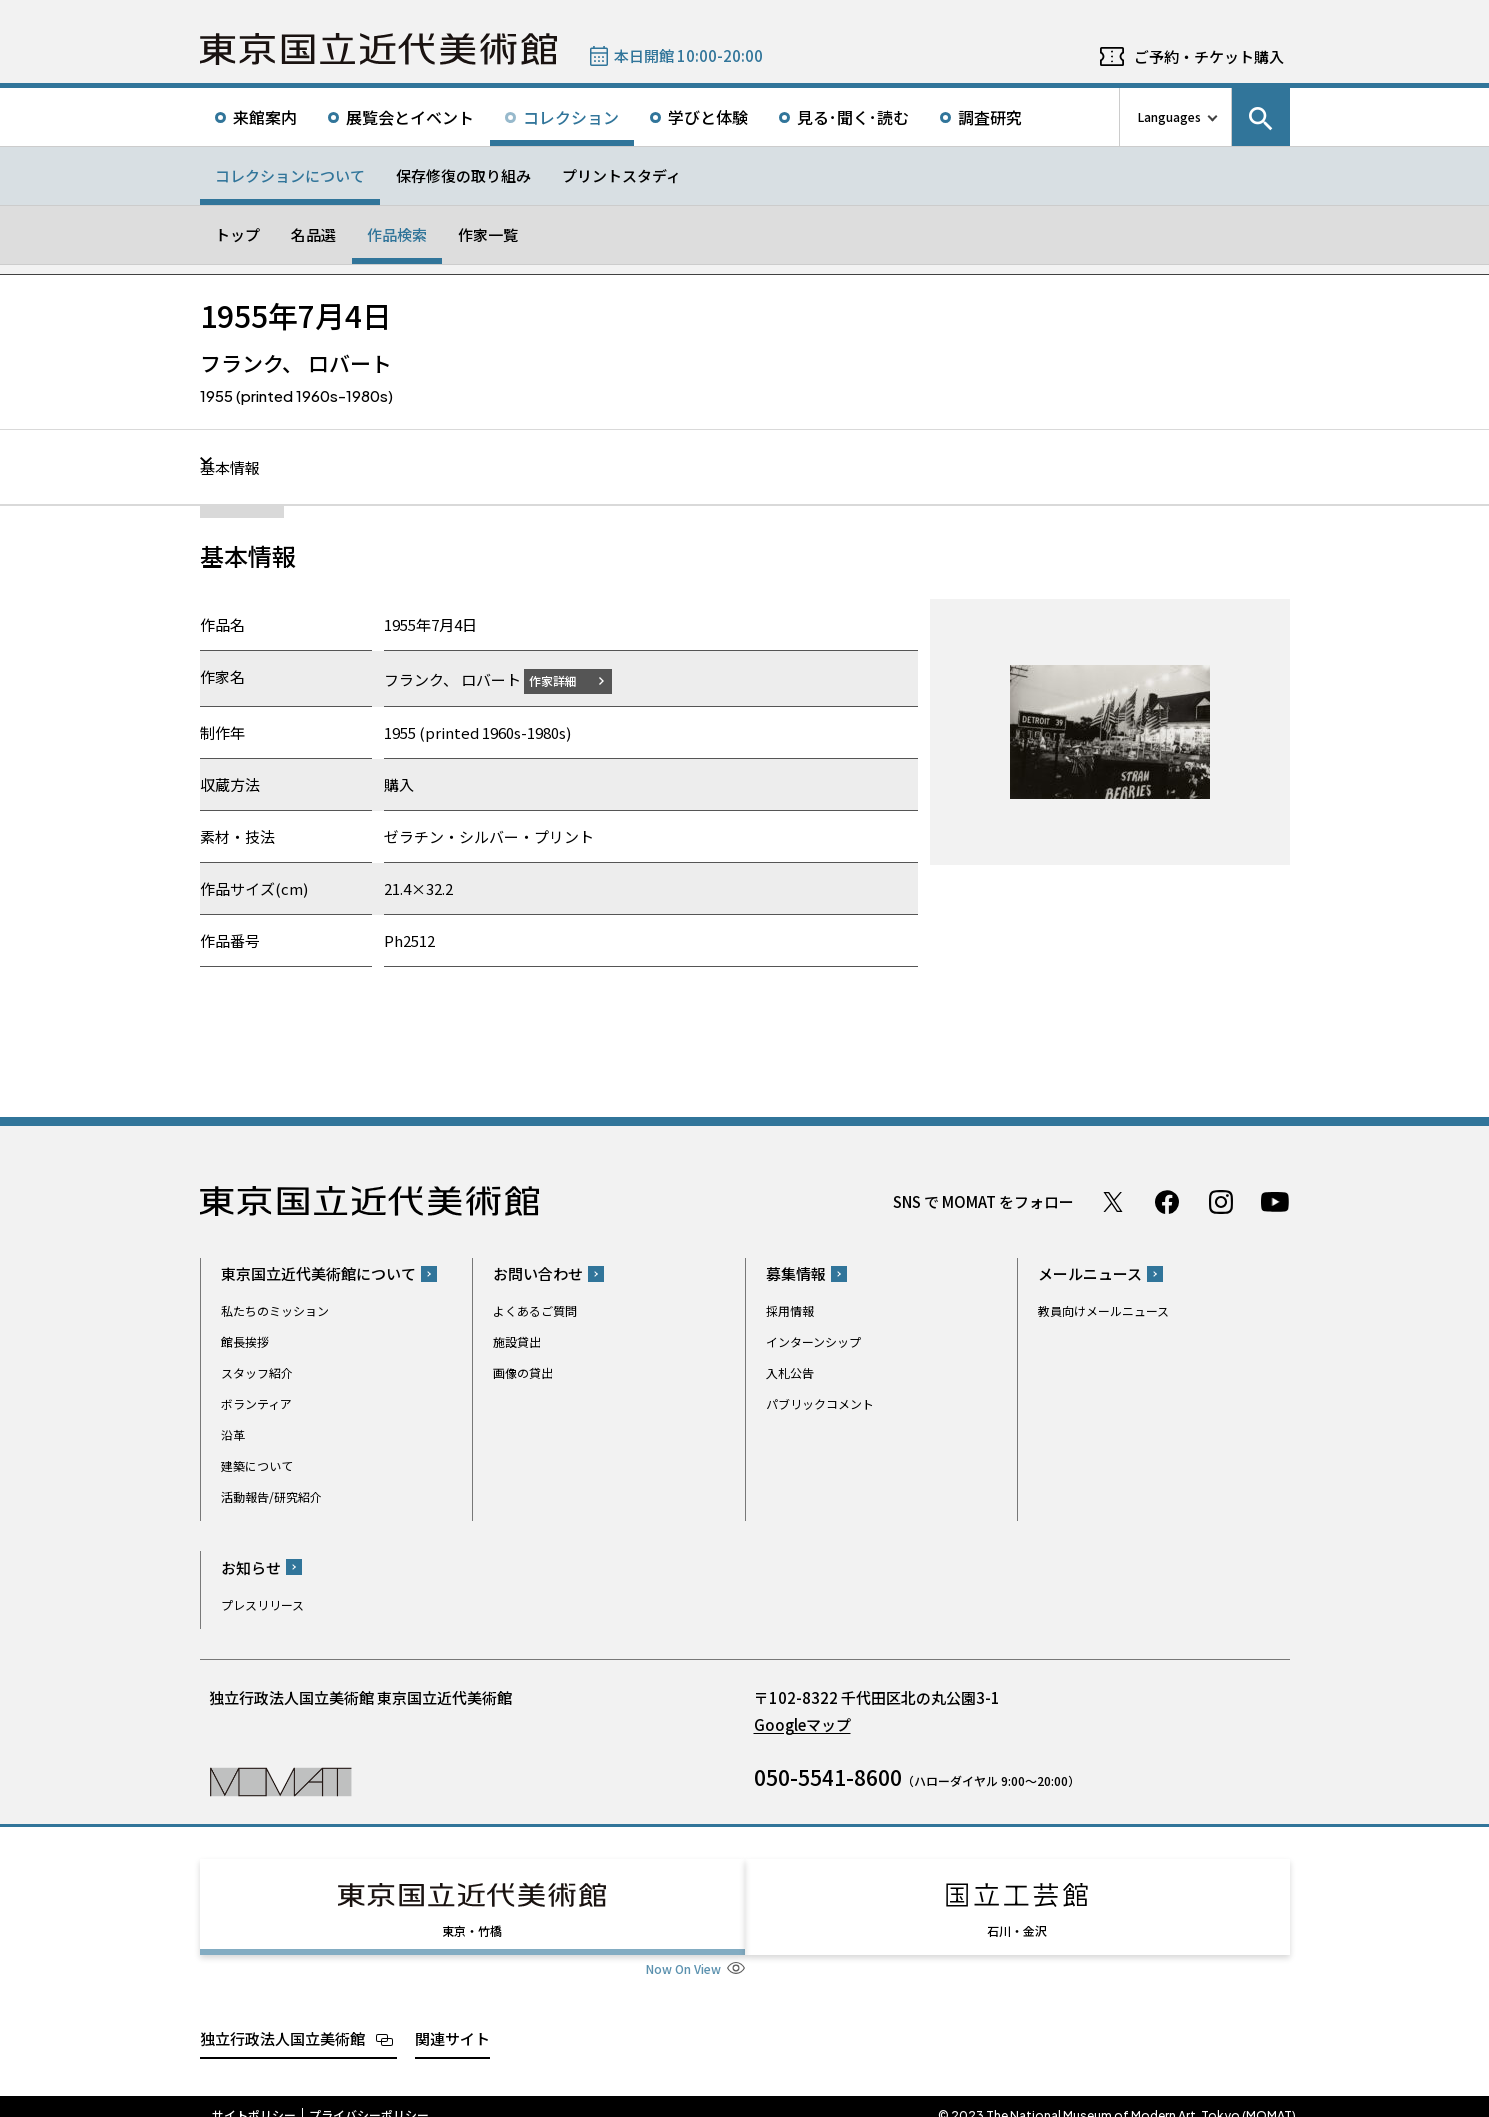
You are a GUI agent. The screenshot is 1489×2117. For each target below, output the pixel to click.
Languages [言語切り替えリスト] (1169, 116)
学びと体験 (708, 117)
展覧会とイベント (410, 117)
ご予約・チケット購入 (1209, 56)
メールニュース (1090, 1273)
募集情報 (796, 1273)
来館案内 (265, 117)
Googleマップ (802, 1723)
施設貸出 (517, 1341)
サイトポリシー (254, 2097)
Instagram (1221, 1201)
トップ (237, 234)
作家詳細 (565, 679)
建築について (257, 1465)
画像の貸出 (523, 1372)
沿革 (233, 1434)
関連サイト (452, 2019)
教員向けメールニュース (1103, 1310)
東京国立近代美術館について (318, 1273)
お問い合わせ (538, 1273)
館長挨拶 (245, 1341)
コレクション (571, 117)
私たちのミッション (275, 1310)
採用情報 (790, 1310)
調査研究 (990, 117)
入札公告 (790, 1372)
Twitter (1113, 1201)
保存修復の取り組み (463, 175)
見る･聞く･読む (853, 117)
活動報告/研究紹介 (271, 1496)
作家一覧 (488, 234)
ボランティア (256, 1403)
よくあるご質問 (535, 1310)
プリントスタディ (621, 175)
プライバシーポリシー (369, 2097)
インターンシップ (813, 1341)
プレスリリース (262, 1603)
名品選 (313, 234)
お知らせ (251, 1566)
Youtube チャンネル (1275, 1201)
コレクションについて (290, 175)
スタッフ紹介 (257, 1372)
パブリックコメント (820, 1403)
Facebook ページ (1167, 1201)
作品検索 (397, 234)
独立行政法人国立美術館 (282, 2019)
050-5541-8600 (828, 1776)
